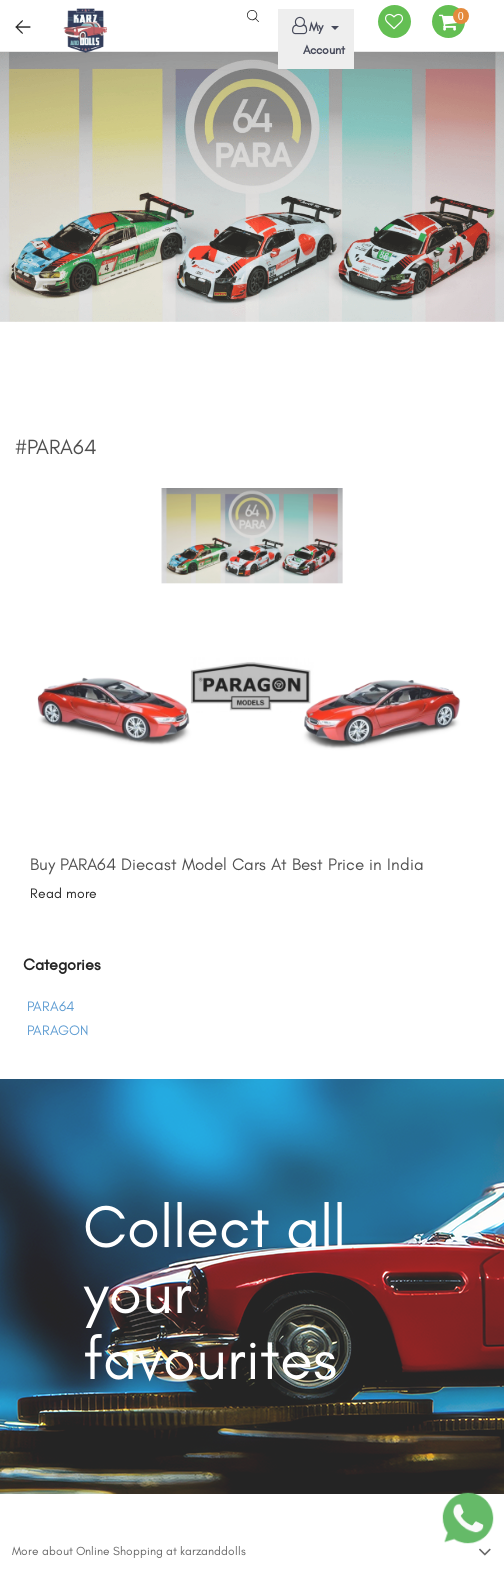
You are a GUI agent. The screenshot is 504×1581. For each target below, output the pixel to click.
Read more (63, 893)
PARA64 (50, 1006)
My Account (315, 37)
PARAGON (57, 1030)
